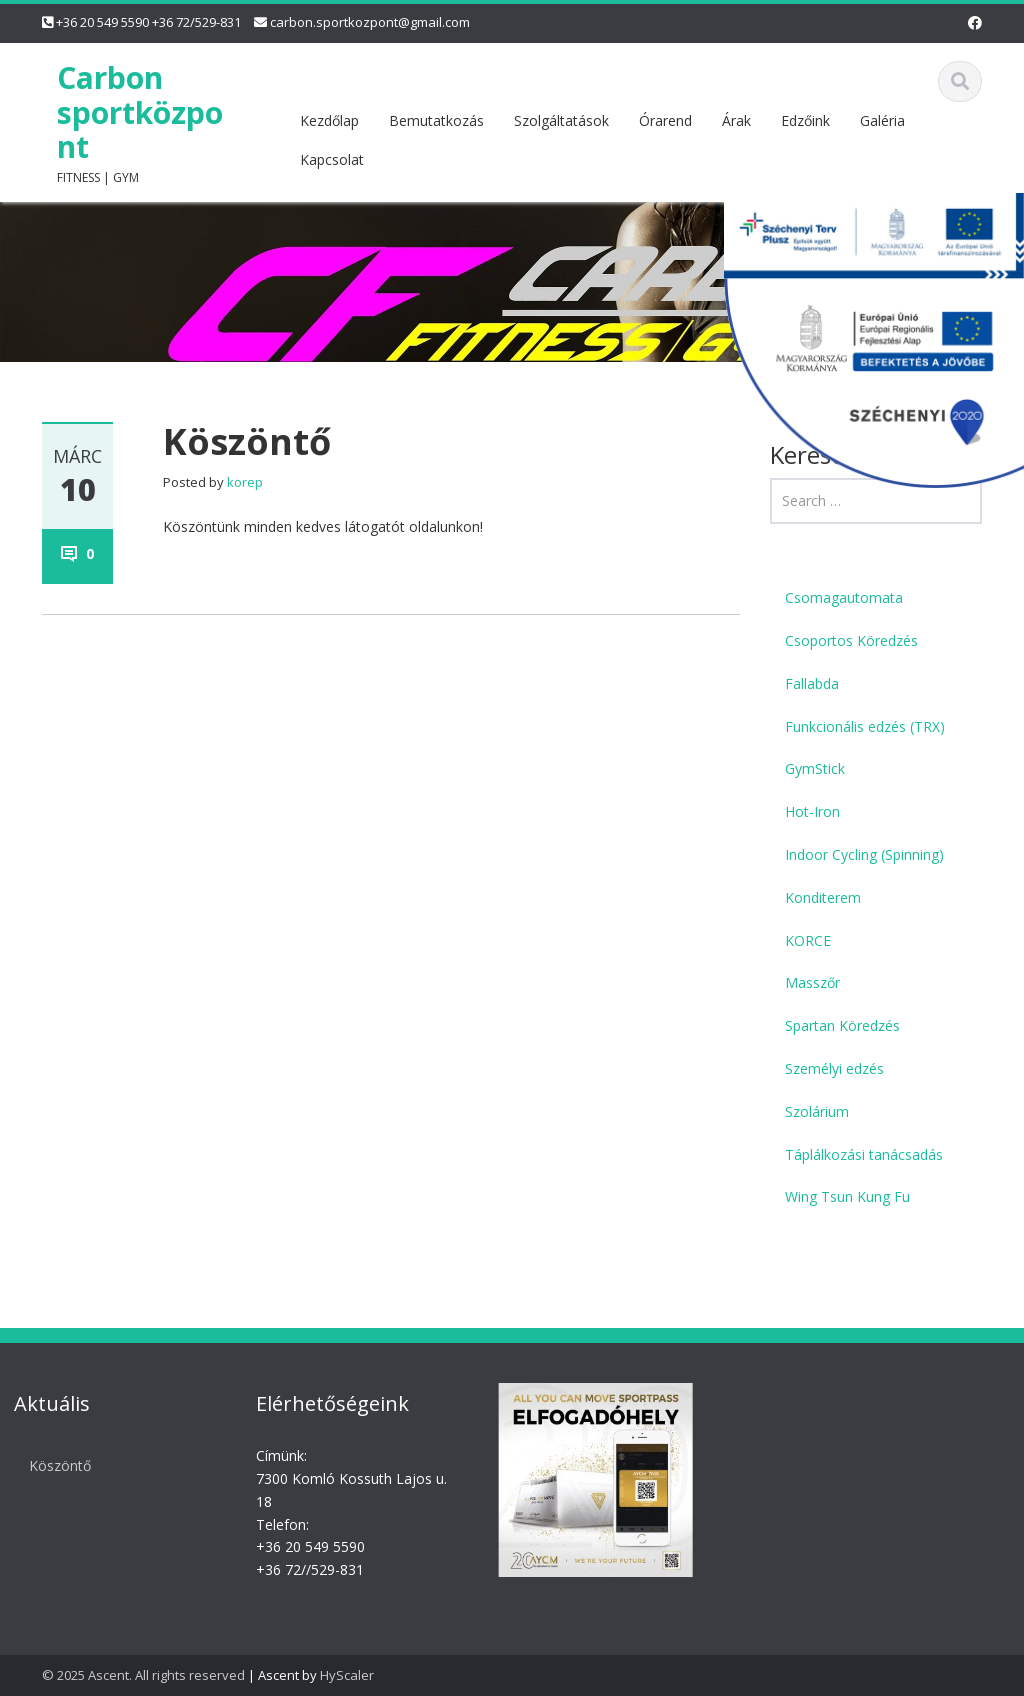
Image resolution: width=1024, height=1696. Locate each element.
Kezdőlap (329, 120)
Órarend (665, 120)
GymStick (815, 768)
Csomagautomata (844, 597)
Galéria (882, 120)
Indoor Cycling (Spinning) (864, 854)
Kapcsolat (332, 159)
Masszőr (812, 982)
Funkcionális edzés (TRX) (865, 726)
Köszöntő (54, 1465)
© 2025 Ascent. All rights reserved (143, 1675)
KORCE (808, 940)
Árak (736, 120)
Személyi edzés (834, 1068)
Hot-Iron (812, 811)
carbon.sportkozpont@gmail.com (370, 22)
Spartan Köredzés (842, 1025)
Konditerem (823, 897)
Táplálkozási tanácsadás (864, 1154)
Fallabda (812, 683)
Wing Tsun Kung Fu (847, 1196)
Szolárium (817, 1111)
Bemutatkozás (436, 120)
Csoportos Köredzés (851, 640)
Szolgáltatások (561, 120)
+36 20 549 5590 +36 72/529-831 (148, 22)
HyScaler (347, 1675)
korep (245, 482)
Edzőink (805, 120)
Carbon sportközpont (140, 112)
